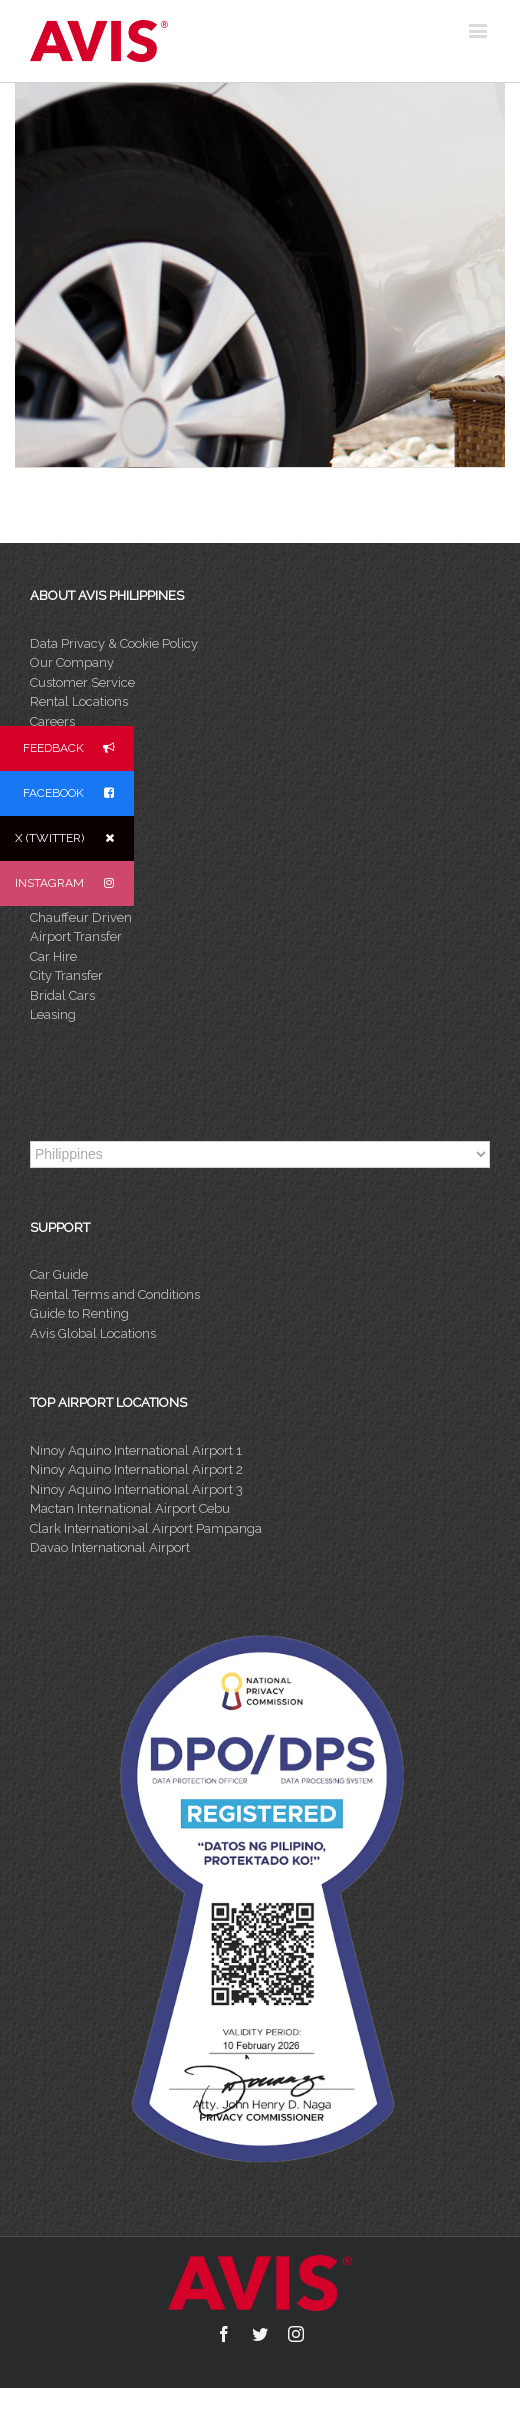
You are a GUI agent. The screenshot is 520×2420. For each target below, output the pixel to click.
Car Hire (53, 956)
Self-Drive (60, 897)
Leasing (53, 1014)
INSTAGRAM (74, 883)
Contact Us (62, 740)
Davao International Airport (110, 1547)
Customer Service (82, 682)
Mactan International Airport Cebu (130, 1508)
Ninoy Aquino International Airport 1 (136, 1450)
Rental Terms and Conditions (115, 1294)
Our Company (72, 662)
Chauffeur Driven (81, 917)
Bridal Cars (62, 995)
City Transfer (66, 975)
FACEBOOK (78, 793)
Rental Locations (79, 701)
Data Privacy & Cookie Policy (114, 643)
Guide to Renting (79, 1313)
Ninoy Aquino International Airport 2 (136, 1469)
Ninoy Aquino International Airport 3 (136, 1489)
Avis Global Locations (93, 1333)
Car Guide (59, 1274)
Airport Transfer (76, 936)
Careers (52, 721)
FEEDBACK (78, 748)
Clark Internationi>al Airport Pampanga (146, 1528)
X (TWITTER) (74, 838)
